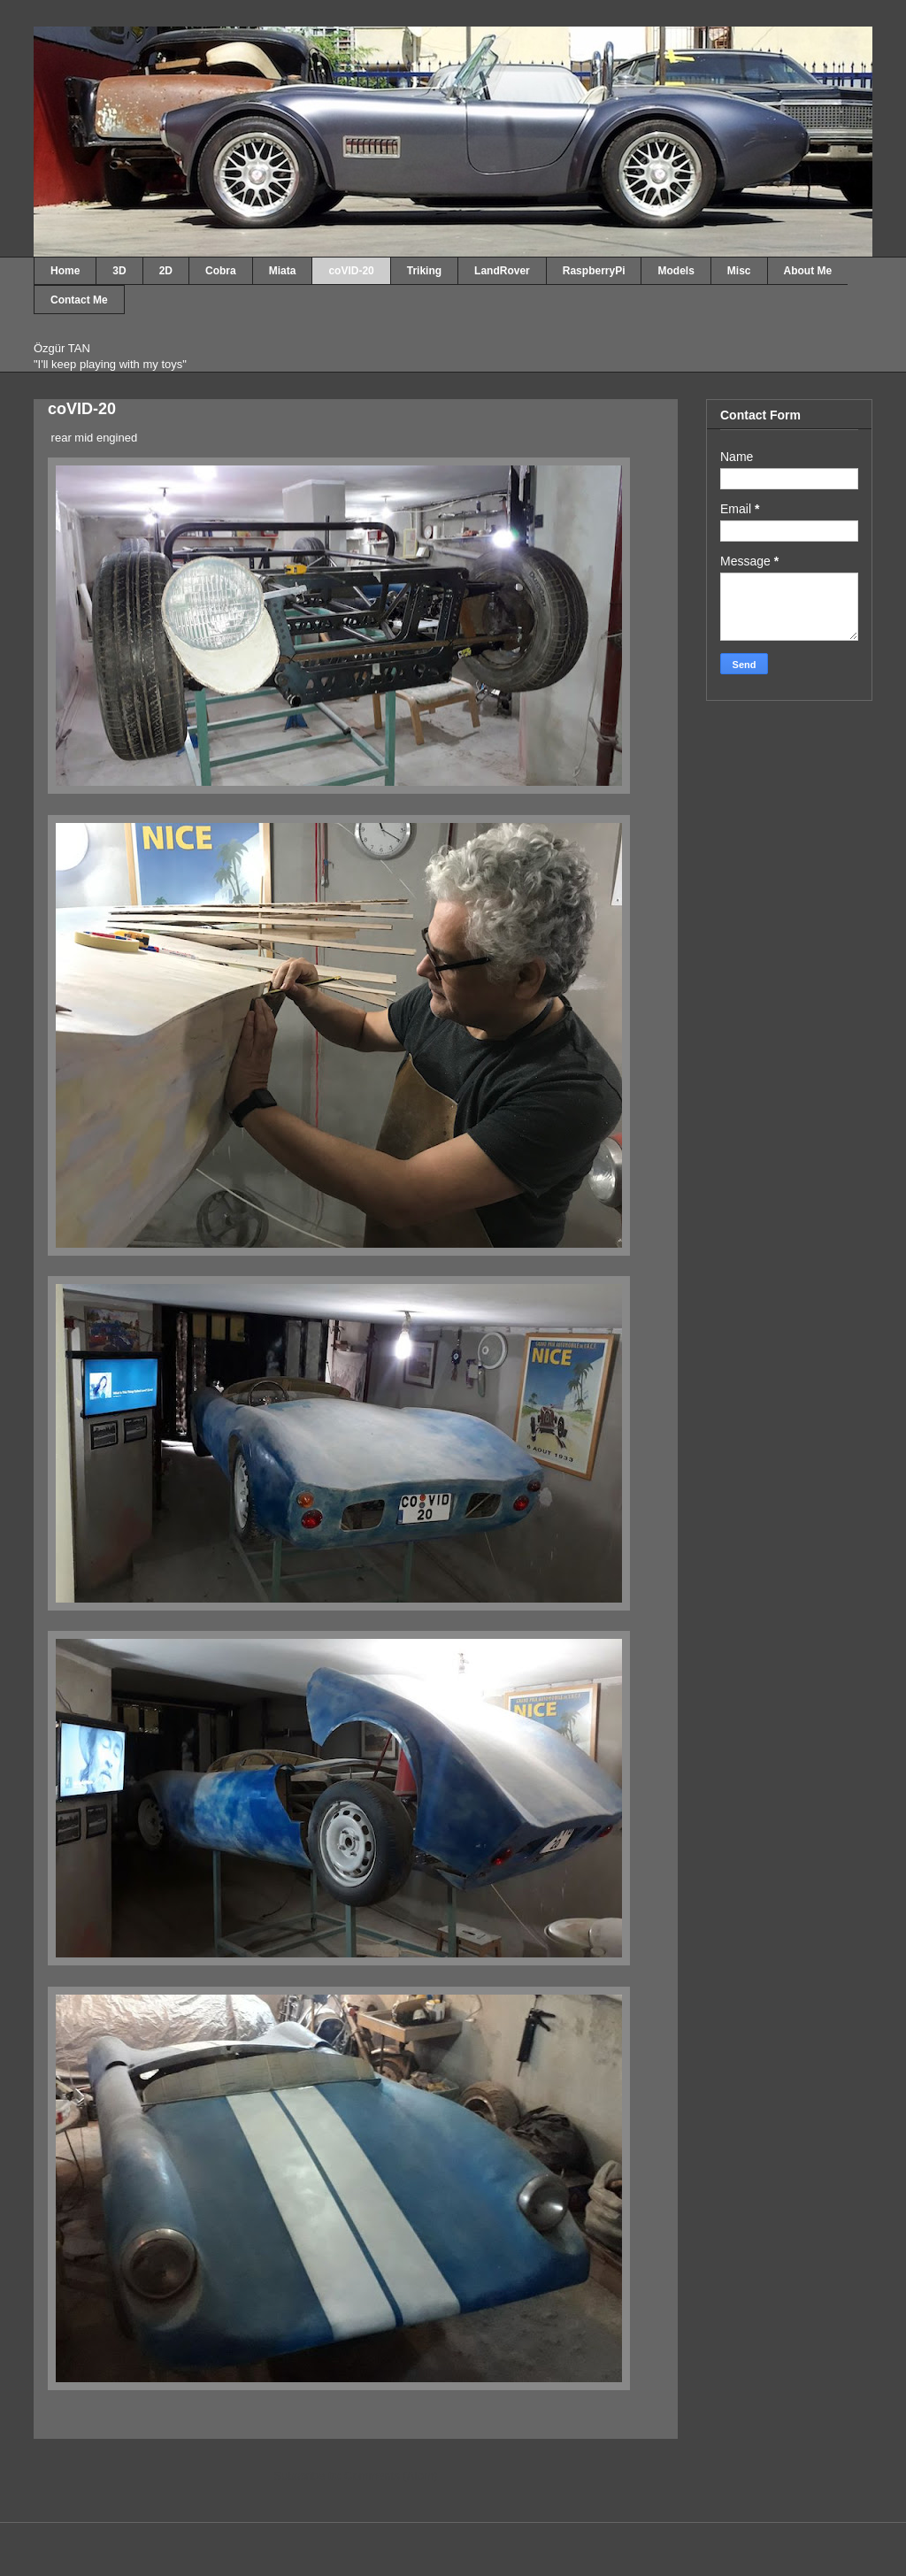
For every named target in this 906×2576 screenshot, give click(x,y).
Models (675, 271)
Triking (424, 271)
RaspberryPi (594, 271)
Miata (282, 271)
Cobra (220, 271)
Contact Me (79, 300)
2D (166, 271)
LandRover (502, 271)
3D (119, 271)
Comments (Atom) (390, 2475)
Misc (739, 271)
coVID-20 (350, 271)
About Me (808, 271)
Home (65, 271)
